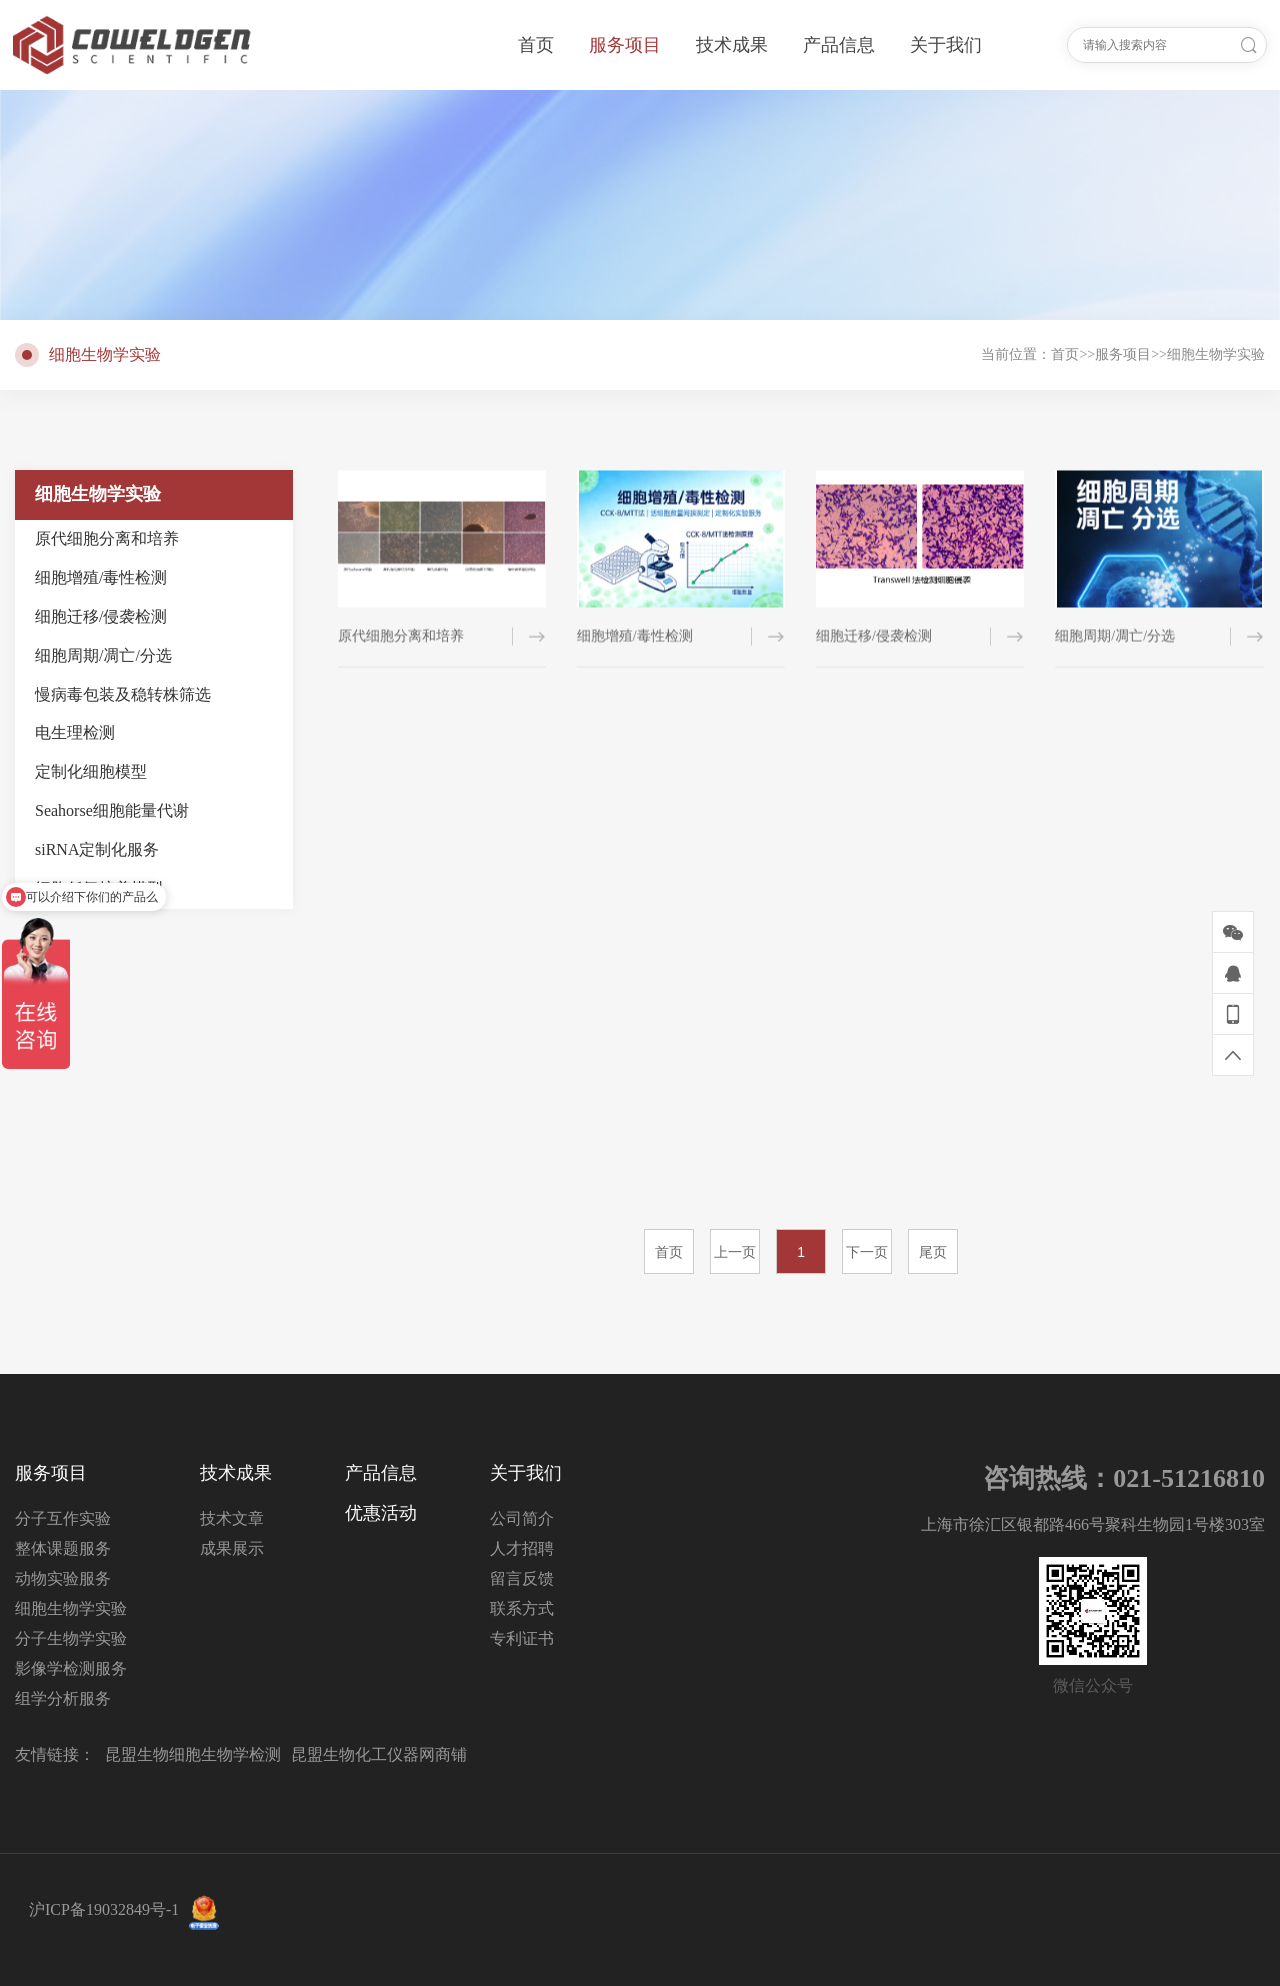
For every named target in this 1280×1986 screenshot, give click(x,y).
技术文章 (232, 1518)
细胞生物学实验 (1216, 354)
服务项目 (1123, 354)
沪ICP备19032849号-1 (104, 1909)
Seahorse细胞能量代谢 (112, 810)
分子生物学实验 (71, 1638)
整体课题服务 (63, 1548)
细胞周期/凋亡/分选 (103, 655)
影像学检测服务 (71, 1668)
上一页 (735, 1252)
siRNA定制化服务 (97, 849)
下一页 (867, 1252)
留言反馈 (522, 1578)
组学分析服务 (63, 1698)
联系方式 (522, 1608)
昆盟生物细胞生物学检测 (193, 1754)
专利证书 (522, 1638)
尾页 (933, 1252)
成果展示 (232, 1548)
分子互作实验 (63, 1518)
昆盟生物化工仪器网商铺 (379, 1754)
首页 (1065, 354)
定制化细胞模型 (91, 771)
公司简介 (522, 1518)
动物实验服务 (63, 1578)
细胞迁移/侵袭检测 (101, 616)
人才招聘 (522, 1548)
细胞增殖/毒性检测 (101, 577)
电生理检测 (75, 732)
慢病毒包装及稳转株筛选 (123, 694)
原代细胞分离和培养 (107, 538)
